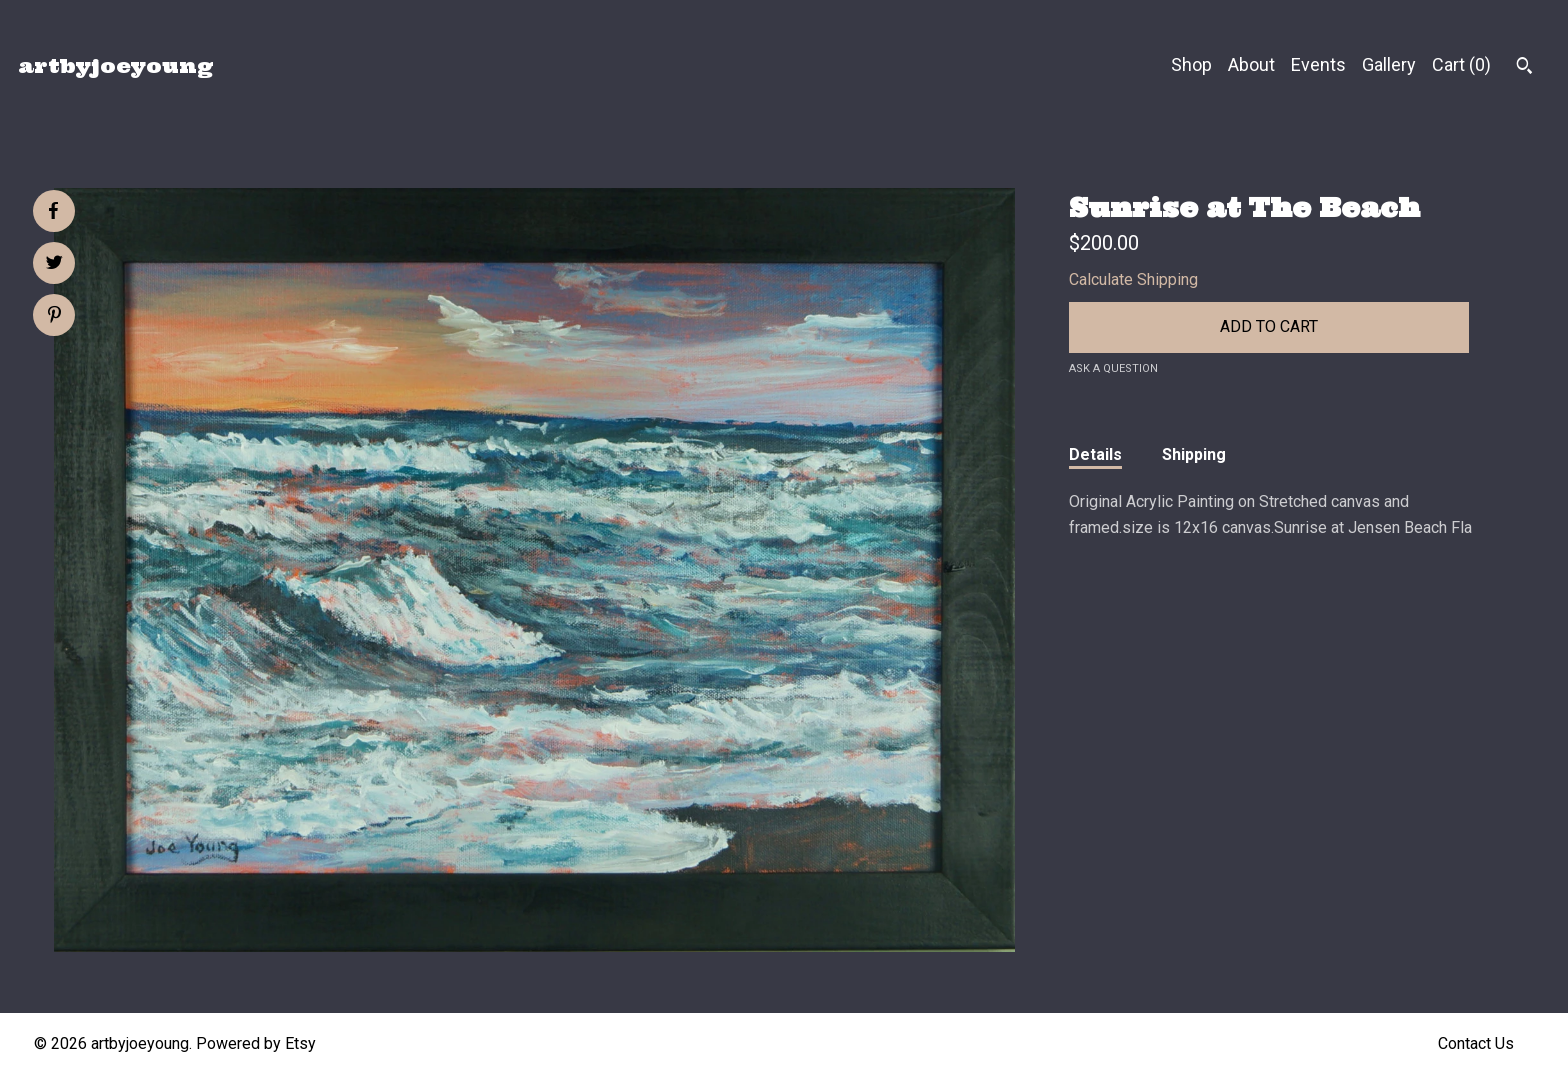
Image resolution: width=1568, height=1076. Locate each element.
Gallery (1389, 64)
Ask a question (1113, 368)
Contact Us (1476, 1043)
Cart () (1461, 64)
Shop (1191, 64)
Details (1095, 454)
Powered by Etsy (256, 1043)
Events (1318, 64)
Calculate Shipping (1133, 279)
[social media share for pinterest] (54, 317)
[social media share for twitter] (54, 265)
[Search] (1524, 68)
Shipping (1194, 454)
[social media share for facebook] (53, 211)
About (1251, 64)
